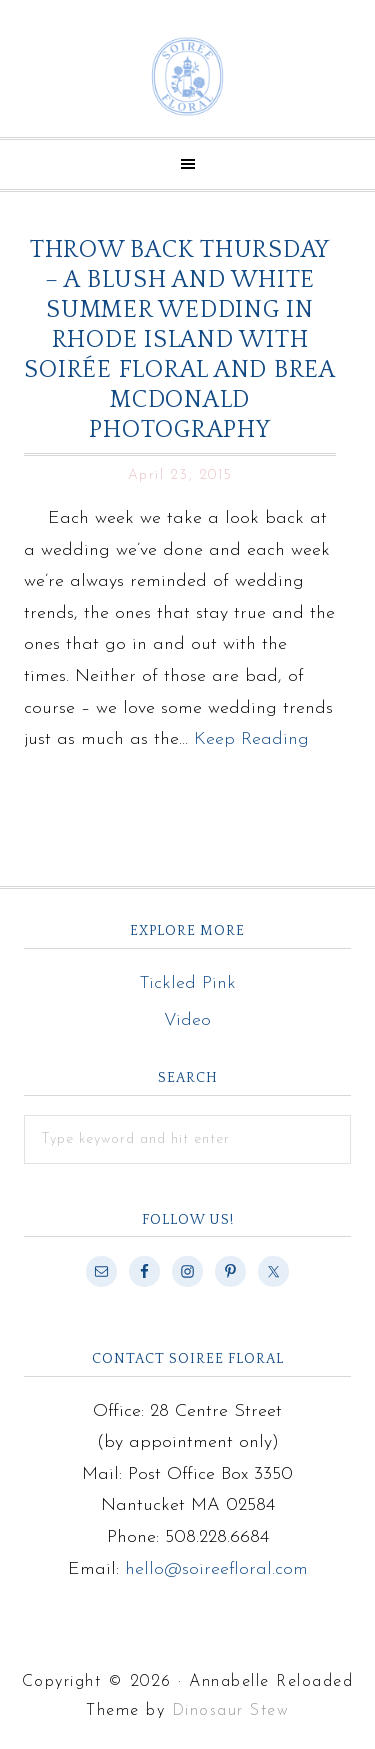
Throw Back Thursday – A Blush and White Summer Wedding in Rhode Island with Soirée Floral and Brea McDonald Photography (180, 340)
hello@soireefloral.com (216, 1569)
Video (187, 1020)
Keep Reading (251, 739)
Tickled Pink (187, 983)
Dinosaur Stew (231, 1711)
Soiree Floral (187, 76)
